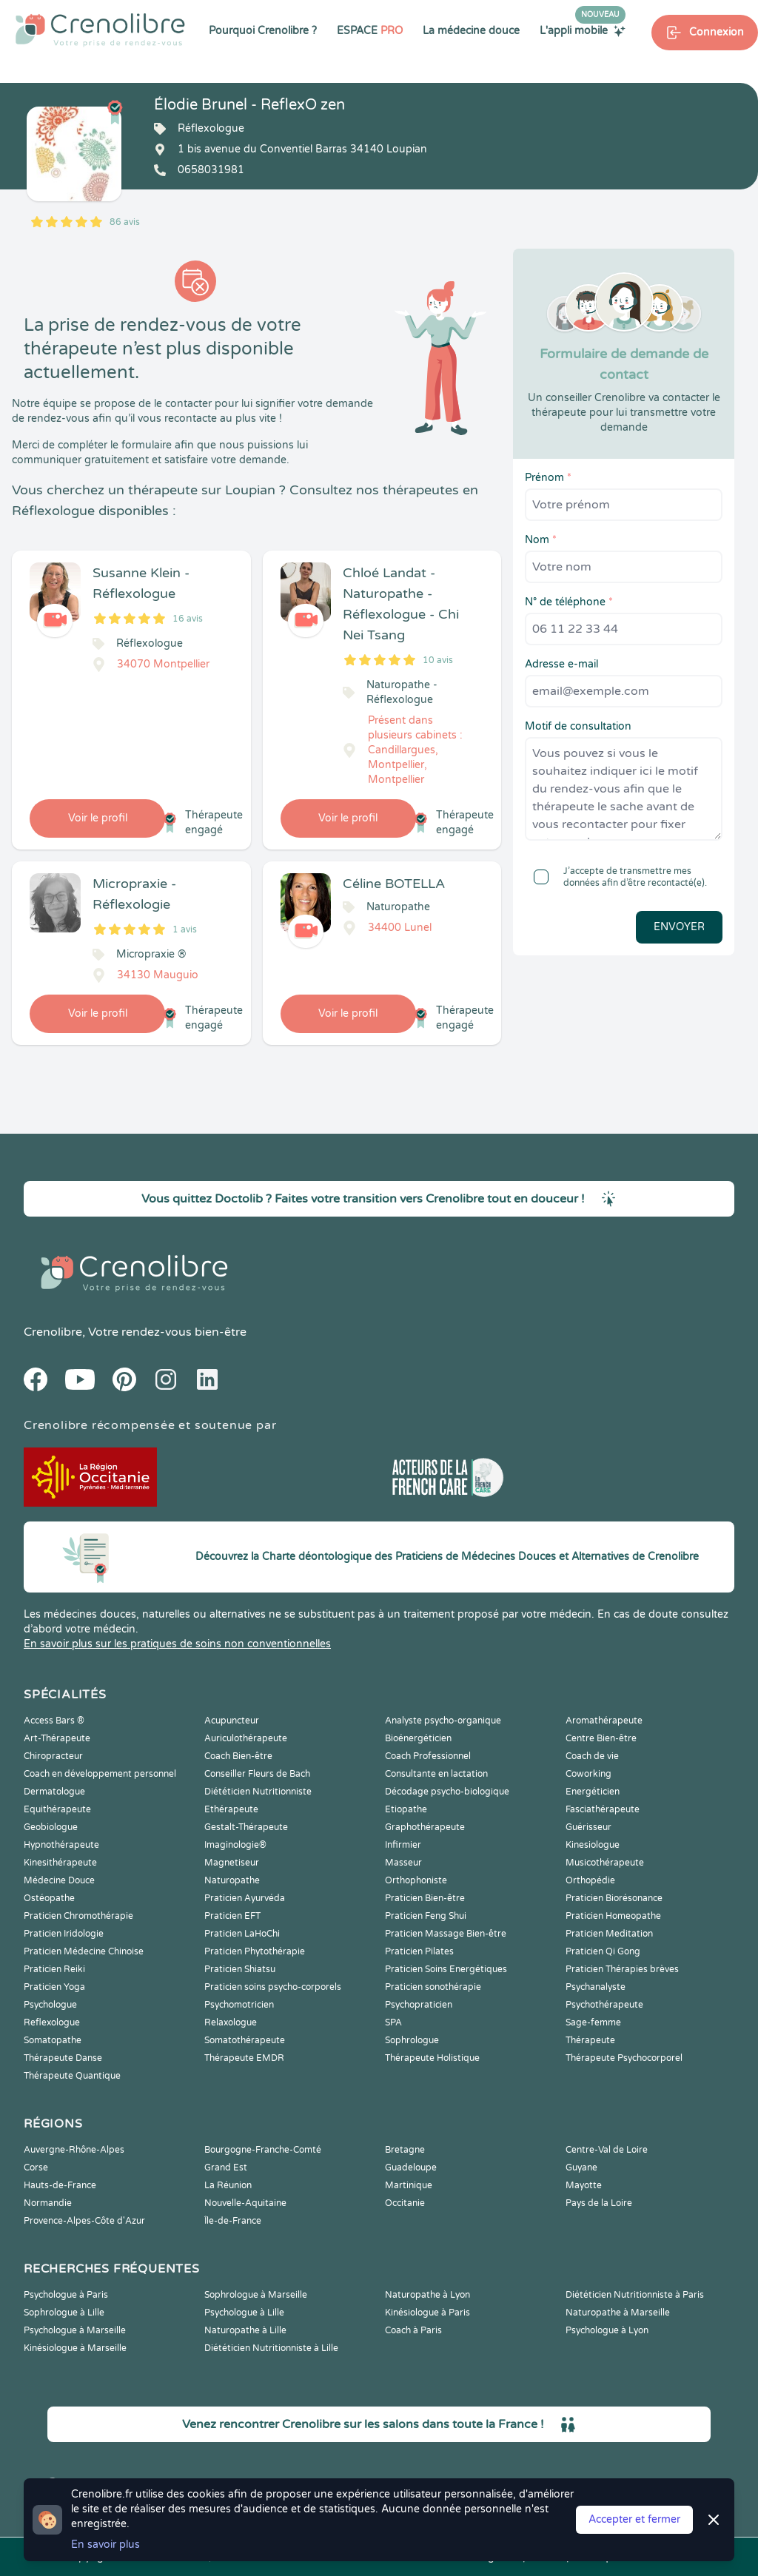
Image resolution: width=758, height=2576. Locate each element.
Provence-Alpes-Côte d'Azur (84, 2221)
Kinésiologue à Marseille (75, 2348)
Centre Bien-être (601, 1738)
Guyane (581, 2167)
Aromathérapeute (604, 1720)
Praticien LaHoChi (242, 1933)
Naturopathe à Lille (245, 2330)
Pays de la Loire (599, 2203)
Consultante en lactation (436, 1774)
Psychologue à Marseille (75, 2330)
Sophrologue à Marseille (255, 2295)
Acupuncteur (231, 1720)
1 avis (184, 929)
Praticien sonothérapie (433, 1987)
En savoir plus (105, 2544)
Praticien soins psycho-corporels (272, 1987)
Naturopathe (232, 1880)
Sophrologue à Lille (64, 2312)
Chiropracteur (53, 1756)
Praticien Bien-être (425, 1898)
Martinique (408, 2185)
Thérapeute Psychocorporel (624, 2058)
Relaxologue (230, 2022)
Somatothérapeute (244, 2040)
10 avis (438, 660)
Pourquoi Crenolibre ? (263, 30)
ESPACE (370, 30)
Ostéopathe (49, 1898)
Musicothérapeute (605, 1862)
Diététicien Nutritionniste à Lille (271, 2348)
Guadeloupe (411, 2167)
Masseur (403, 1862)
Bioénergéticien (418, 1738)
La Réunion (228, 2185)
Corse (36, 2167)
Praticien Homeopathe (613, 1916)
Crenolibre (53, 1332)
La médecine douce (471, 30)
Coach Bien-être (238, 1756)
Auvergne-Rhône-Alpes (74, 2150)
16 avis (187, 618)
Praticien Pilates (419, 1951)
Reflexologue (52, 2022)
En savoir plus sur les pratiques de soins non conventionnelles (177, 1644)
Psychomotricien (239, 2005)
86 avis (125, 222)
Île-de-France (232, 2221)
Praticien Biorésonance (614, 1898)
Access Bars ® (54, 1720)
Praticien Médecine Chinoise (84, 1951)
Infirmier (403, 1845)
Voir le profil (97, 818)
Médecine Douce (59, 1880)
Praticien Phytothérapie (254, 1951)
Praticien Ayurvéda (244, 1898)
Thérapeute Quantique (72, 2076)
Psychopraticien (418, 2005)
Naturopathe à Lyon (427, 2295)
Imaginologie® (235, 1845)
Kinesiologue (593, 1845)
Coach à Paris (413, 2330)
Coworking (588, 1774)
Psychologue (50, 2005)
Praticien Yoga (54, 1987)
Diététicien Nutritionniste (258, 1791)
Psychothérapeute (604, 2005)
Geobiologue (51, 1827)
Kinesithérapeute (60, 1862)
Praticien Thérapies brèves (622, 1969)
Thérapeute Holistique (432, 2058)
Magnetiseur (231, 1862)
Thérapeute (590, 2040)
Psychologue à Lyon (607, 2330)
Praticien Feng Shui (425, 1916)
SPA (393, 2022)
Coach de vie (592, 1756)
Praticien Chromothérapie (78, 1916)
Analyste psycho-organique (443, 1720)
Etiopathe (406, 1809)
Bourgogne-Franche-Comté (262, 2150)
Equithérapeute (57, 1809)
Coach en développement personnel (100, 1774)
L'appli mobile (582, 30)
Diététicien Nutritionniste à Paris (635, 2295)
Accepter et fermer (634, 2519)
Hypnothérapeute (61, 1845)
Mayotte (584, 2185)
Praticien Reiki (54, 1969)
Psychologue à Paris (66, 2295)
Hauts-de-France (60, 2185)
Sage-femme (593, 2022)
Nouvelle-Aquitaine (245, 2203)
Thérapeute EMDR (244, 2058)
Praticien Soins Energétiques (446, 1969)
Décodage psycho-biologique (447, 1791)
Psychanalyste (595, 1987)
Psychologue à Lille (244, 2312)
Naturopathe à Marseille (618, 2312)
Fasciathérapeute (603, 1809)
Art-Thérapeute (57, 1738)
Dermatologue (54, 1791)
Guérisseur (588, 1827)
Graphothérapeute (425, 1827)
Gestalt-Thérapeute (246, 1827)
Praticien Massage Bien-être (445, 1933)
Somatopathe (52, 2040)
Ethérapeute (231, 1809)
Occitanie (405, 2203)
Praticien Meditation (609, 1933)
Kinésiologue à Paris (427, 2312)
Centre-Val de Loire (607, 2150)
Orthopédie (590, 1880)
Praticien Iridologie (64, 1933)
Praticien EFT (232, 1916)
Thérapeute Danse (63, 2058)
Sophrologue (412, 2040)
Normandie (48, 2203)
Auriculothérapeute (245, 1738)
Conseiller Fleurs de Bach (257, 1774)
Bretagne (405, 2150)
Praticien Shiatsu (239, 1969)
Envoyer (679, 927)
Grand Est (225, 2167)
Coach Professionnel (428, 1756)
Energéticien (593, 1791)
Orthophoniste (416, 1880)
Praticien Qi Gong (603, 1951)
